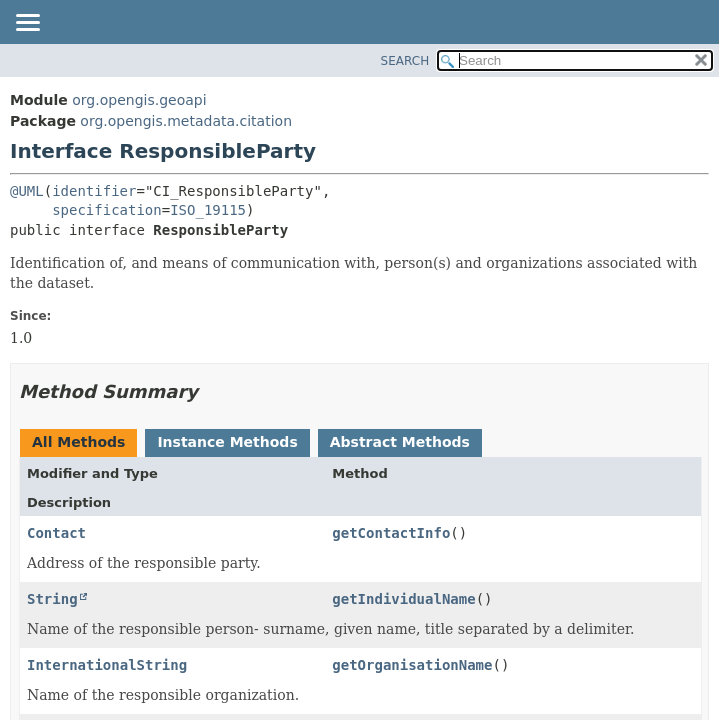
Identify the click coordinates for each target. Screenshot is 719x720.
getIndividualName (403, 599)
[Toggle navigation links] (27, 24)
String (52, 599)
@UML (27, 191)
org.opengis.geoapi (139, 100)
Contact (56, 533)
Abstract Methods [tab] (400, 442)
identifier (94, 191)
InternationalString (107, 665)
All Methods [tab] (78, 442)
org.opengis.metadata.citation (186, 121)
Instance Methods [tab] (227, 442)
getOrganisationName (412, 665)
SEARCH (405, 61)
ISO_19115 (208, 210)
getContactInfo (391, 533)
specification (107, 210)
